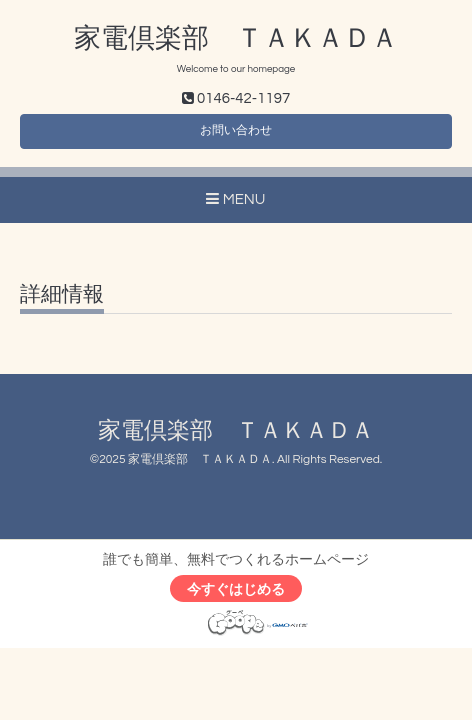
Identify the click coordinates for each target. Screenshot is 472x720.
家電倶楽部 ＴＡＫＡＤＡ (236, 39)
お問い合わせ (236, 130)
